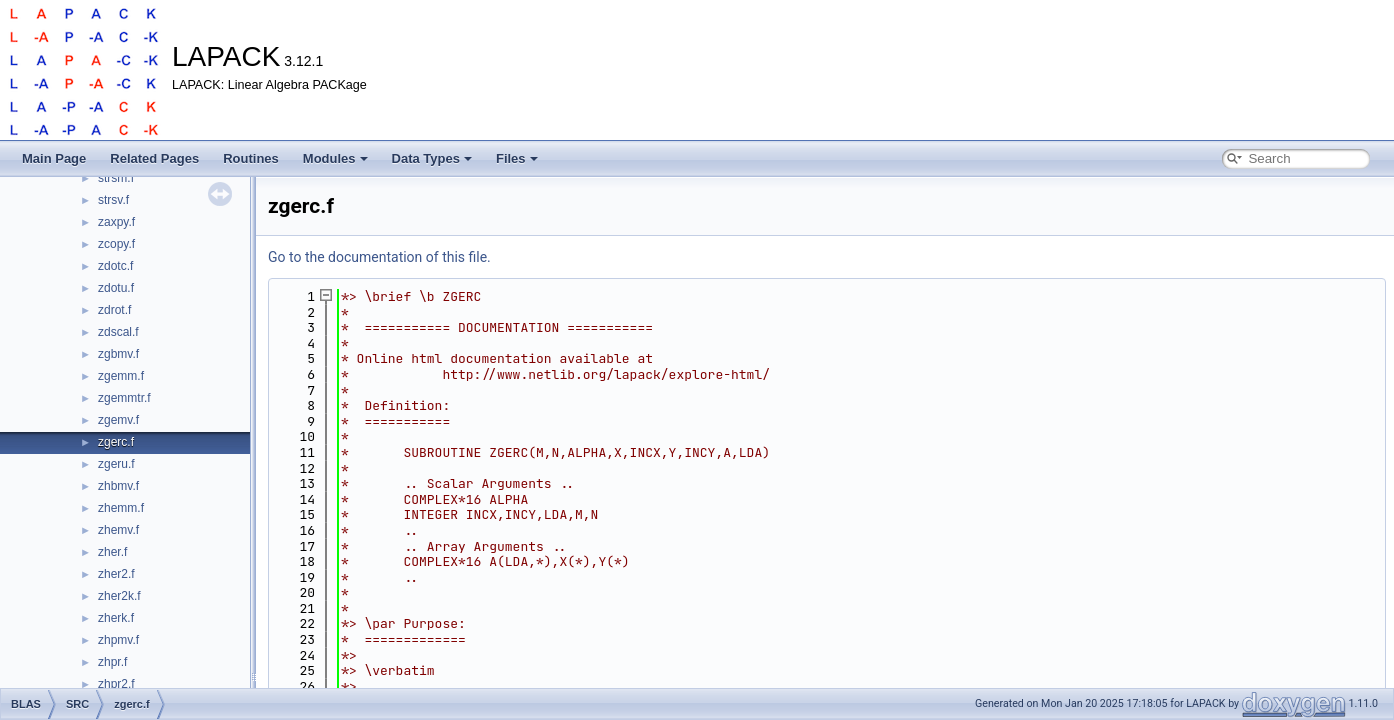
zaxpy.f (116, 222)
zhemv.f (118, 530)
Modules (335, 158)
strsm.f (116, 178)
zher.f (112, 552)
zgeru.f (116, 464)
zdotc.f (115, 266)
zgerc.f (116, 442)
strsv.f (113, 200)
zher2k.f (119, 596)
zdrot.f (114, 310)
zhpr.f (112, 662)
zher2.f (116, 574)
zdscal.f (118, 332)
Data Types (432, 158)
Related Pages (154, 158)
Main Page (54, 158)
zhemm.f (121, 508)
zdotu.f (116, 288)
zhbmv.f (118, 486)
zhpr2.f (116, 684)
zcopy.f (116, 244)
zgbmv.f (118, 354)
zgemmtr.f (124, 398)
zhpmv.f (118, 640)
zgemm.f (121, 376)
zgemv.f (118, 420)
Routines (251, 158)
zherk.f (116, 618)
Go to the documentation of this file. (379, 257)
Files (517, 158)
